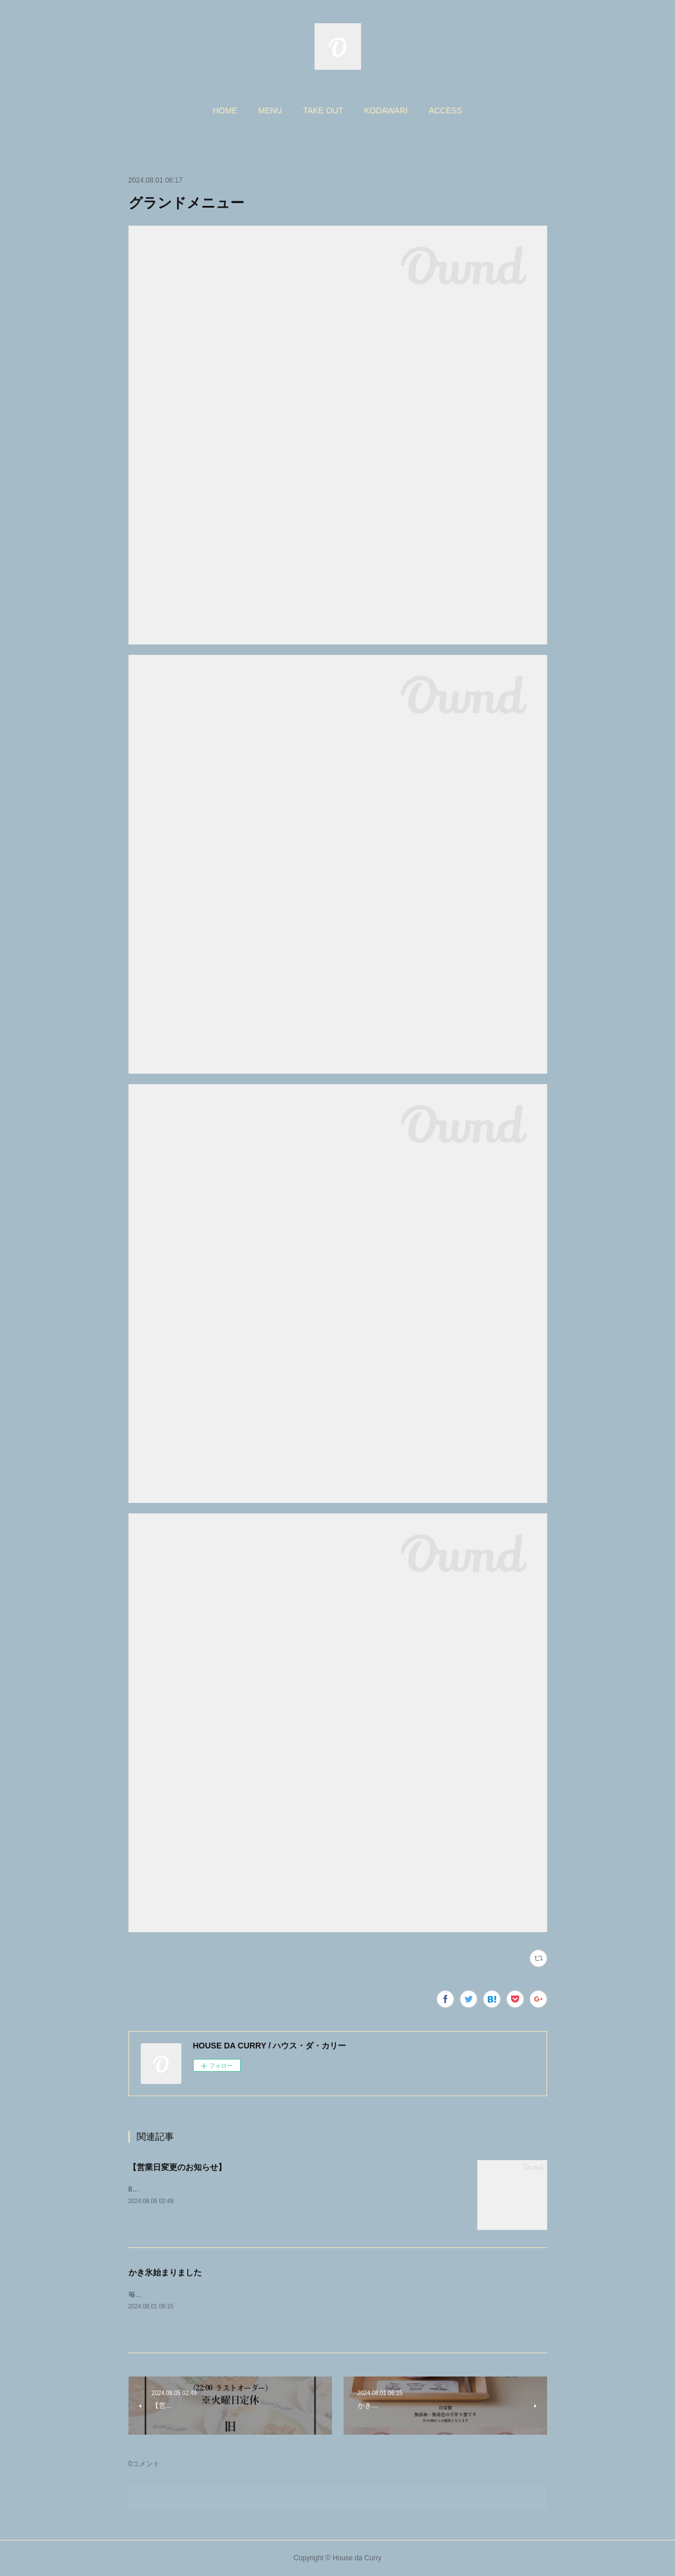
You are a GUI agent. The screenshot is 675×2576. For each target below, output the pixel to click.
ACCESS (445, 110)
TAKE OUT (323, 110)
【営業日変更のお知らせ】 (177, 2167)
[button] (225, 110)
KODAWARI (386, 110)
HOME (225, 110)
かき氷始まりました (165, 2272)
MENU (270, 110)
